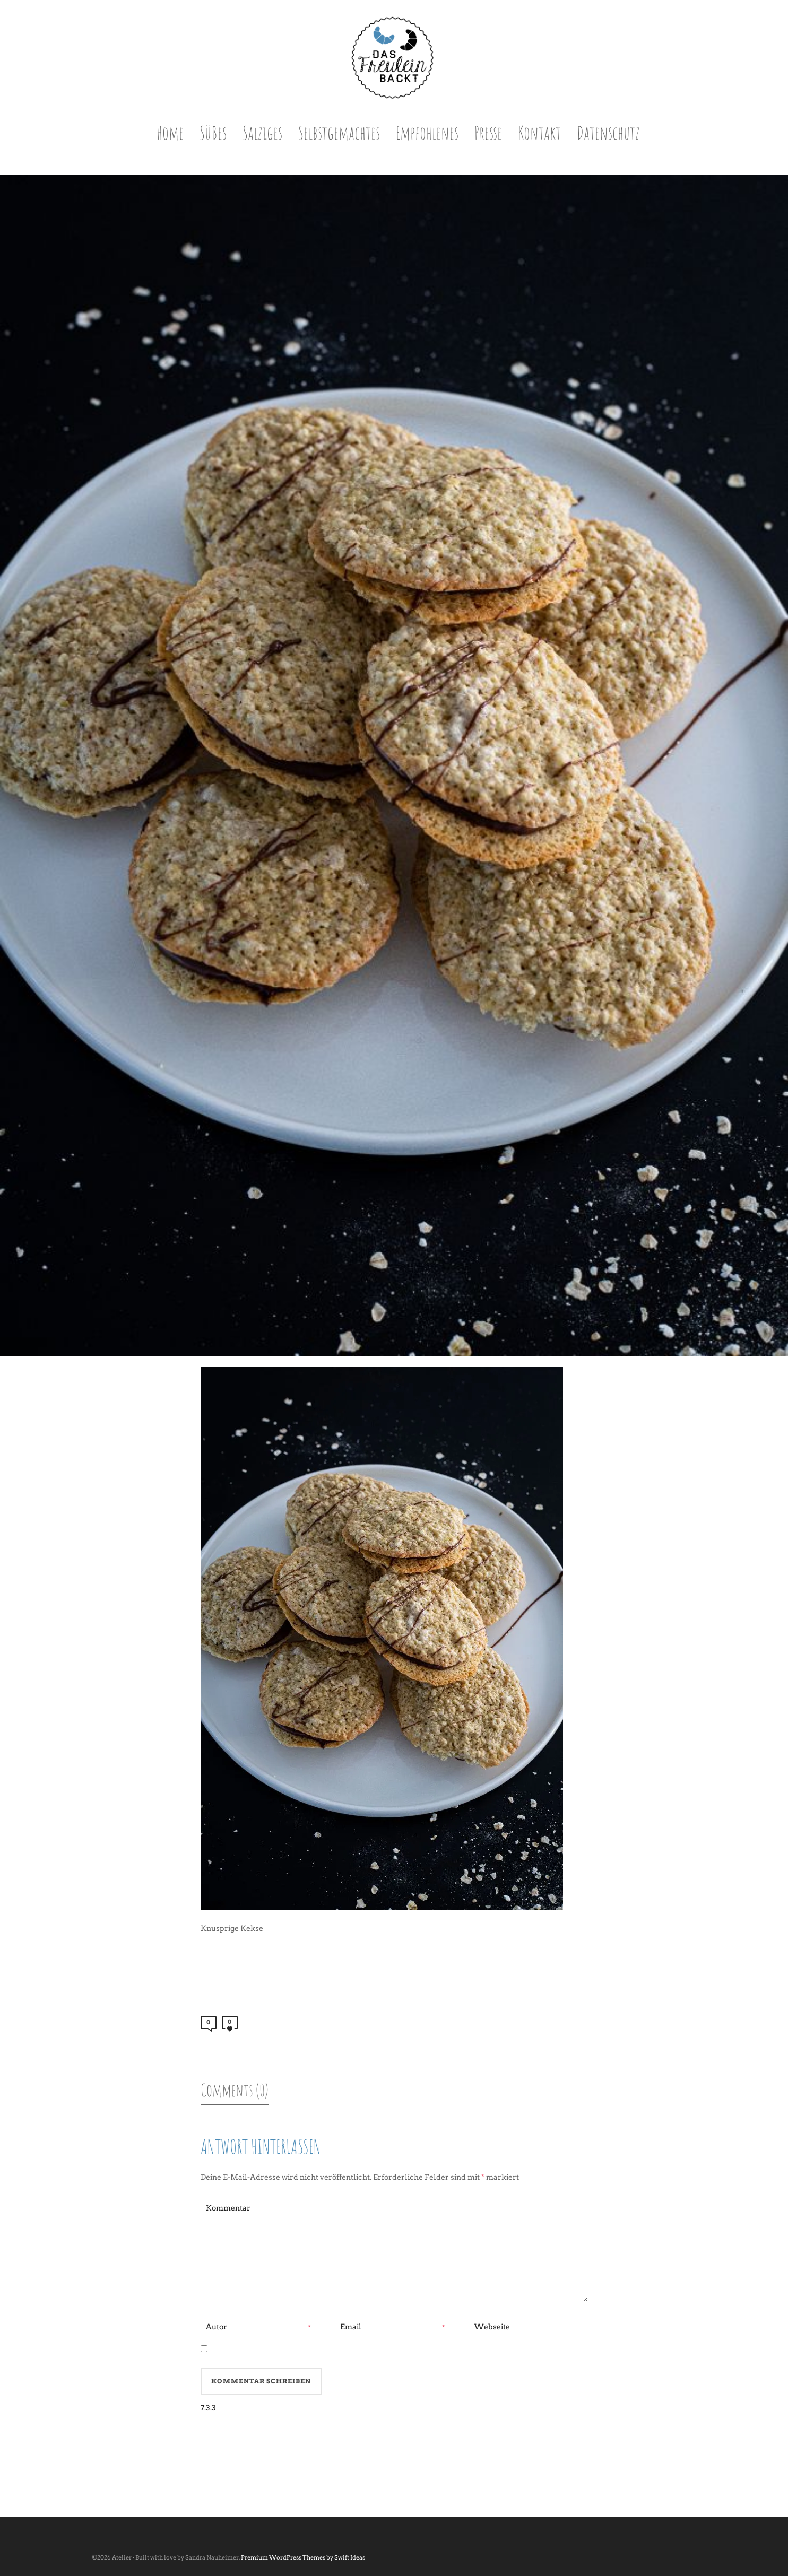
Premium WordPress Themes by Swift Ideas (303, 2557)
